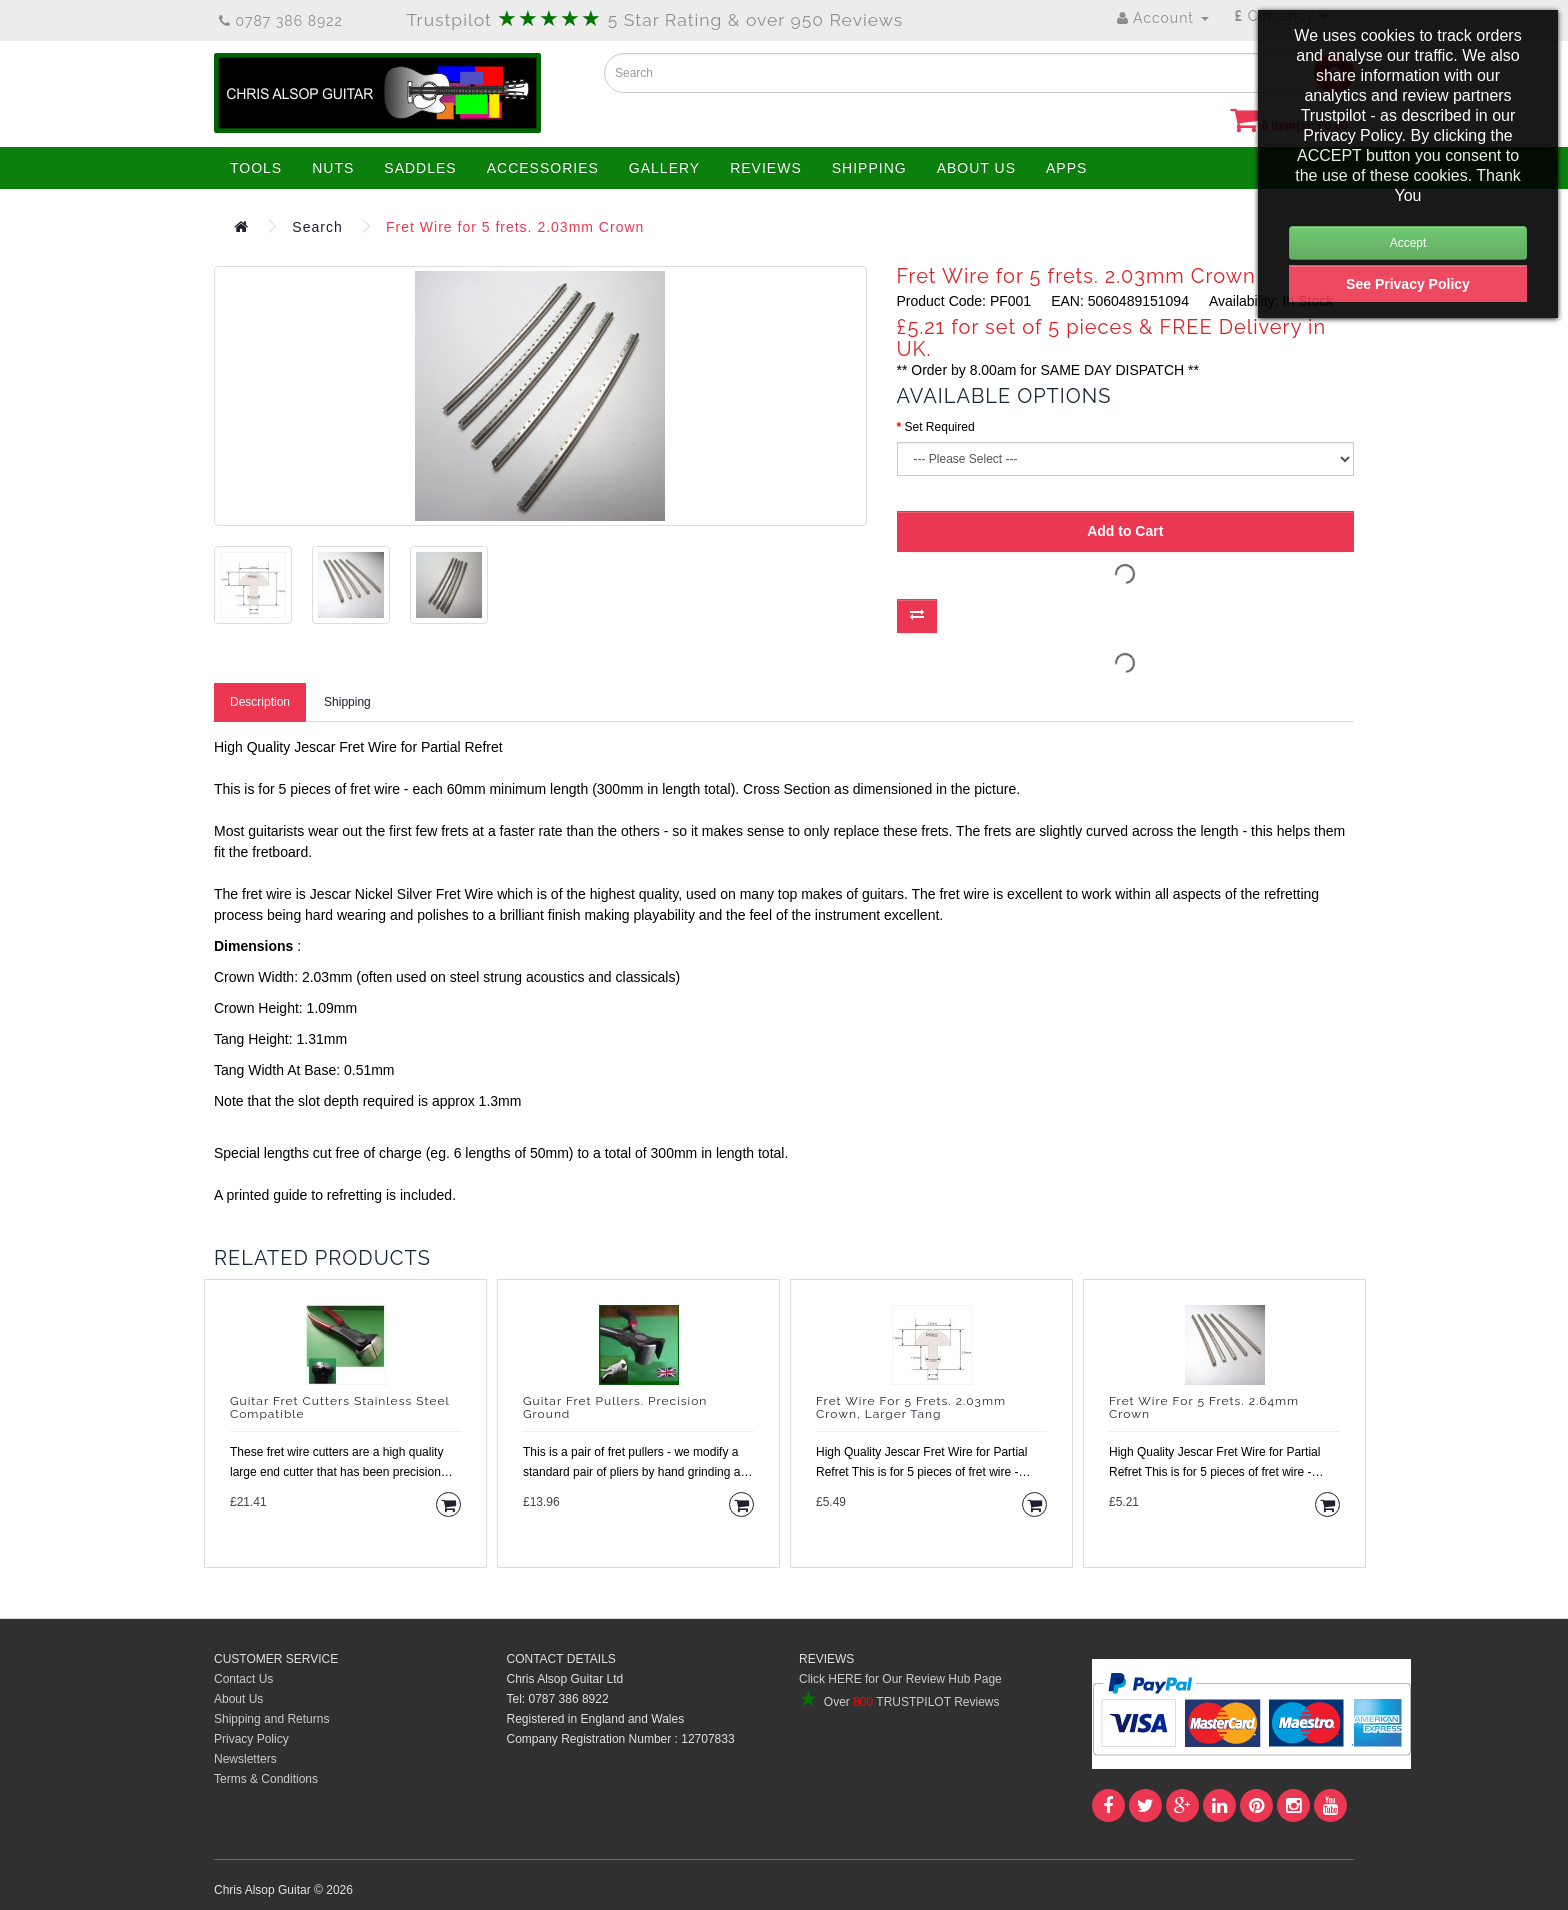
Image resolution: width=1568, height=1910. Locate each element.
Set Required (940, 427)
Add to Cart (1125, 531)
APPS (1066, 168)
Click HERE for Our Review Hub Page (900, 1679)
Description (260, 702)
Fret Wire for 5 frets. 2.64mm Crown (1204, 1408)
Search (317, 227)
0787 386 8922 (281, 21)
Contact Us (243, 1679)
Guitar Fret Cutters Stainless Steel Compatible (339, 1408)
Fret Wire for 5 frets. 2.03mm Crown (515, 227)
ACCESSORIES (543, 168)
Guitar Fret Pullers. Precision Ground (615, 1408)
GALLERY (664, 168)
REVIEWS (766, 168)
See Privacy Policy (1408, 284)
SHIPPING (869, 168)
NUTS (333, 168)
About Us (238, 1699)
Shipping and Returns (271, 1719)
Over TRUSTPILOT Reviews (899, 1702)
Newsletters (245, 1759)
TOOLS (256, 168)
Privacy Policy (251, 1739)
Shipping (347, 702)
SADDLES (420, 168)
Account (1163, 18)
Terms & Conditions (266, 1779)
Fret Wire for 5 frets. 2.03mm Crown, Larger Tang (911, 1408)
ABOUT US (976, 168)
